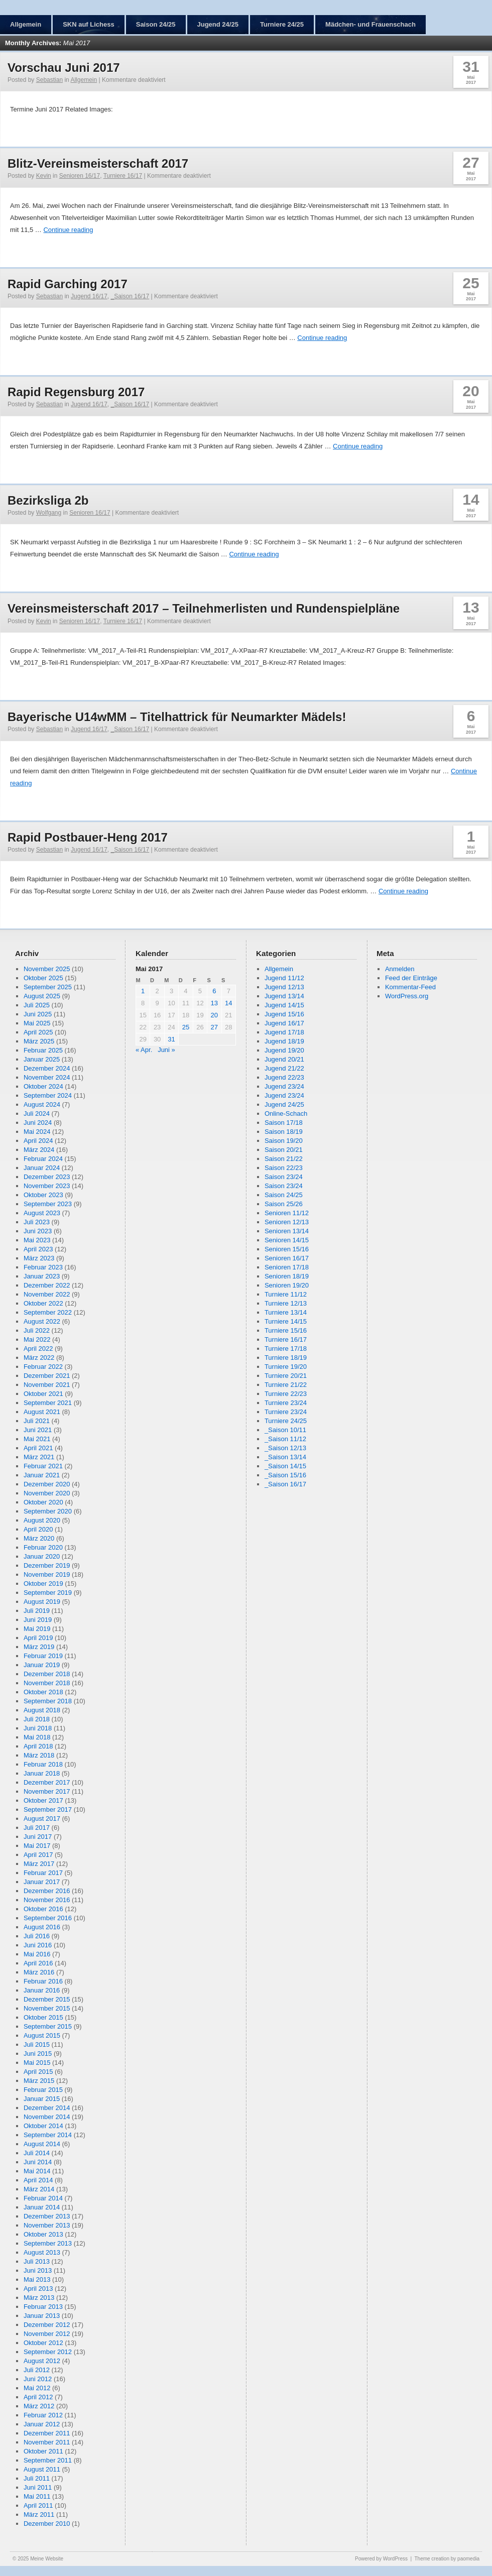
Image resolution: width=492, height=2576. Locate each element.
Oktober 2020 (43, 1502)
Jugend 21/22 (284, 1068)
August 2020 (42, 1520)
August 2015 (42, 2035)
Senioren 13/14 (287, 1231)
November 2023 (47, 1186)
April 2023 (38, 1249)
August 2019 (42, 1601)
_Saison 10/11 (285, 1430)
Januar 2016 (42, 1990)
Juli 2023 (37, 1222)
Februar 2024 (43, 1158)
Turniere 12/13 (286, 1303)
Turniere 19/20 (286, 1366)
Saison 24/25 (156, 24)
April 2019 (38, 1638)
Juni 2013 (38, 2270)
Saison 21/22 (284, 1158)
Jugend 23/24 (284, 1086)
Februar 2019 (43, 1656)
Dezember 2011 (47, 2433)
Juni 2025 (38, 1014)
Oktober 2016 (43, 1909)
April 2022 (38, 1348)
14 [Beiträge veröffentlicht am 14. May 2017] (228, 1003)
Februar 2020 (43, 1547)
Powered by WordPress (381, 2558)
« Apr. (144, 1049)
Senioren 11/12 (287, 1213)
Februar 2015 (43, 2089)
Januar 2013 (42, 2315)
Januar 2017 (42, 1882)
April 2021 (38, 1448)
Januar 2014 (42, 2207)
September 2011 (48, 2460)
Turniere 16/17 (123, 175)
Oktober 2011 (43, 2451)
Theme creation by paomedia (446, 2558)
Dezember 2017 (47, 1782)
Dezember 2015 (47, 1999)
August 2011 (42, 2469)
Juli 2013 (37, 2261)
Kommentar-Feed (410, 987)
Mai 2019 (37, 1628)
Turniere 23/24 (286, 1403)
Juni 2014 (38, 2162)
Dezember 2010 (47, 2523)
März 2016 (39, 1972)
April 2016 (38, 1963)
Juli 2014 (37, 2153)
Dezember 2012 (47, 2324)
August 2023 (42, 1213)
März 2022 (39, 1357)
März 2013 (39, 2297)
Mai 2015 (37, 2062)
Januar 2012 (42, 2424)
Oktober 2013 (43, 2234)
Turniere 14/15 (286, 1321)
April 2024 (38, 1140)
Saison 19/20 (284, 1140)
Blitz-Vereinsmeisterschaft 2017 (98, 163)
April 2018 (38, 1746)
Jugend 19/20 (284, 1050)
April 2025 (38, 1032)
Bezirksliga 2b (48, 500)
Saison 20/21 (284, 1149)
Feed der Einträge (411, 978)
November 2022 (47, 1294)
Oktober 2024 (43, 1086)
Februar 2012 (43, 2415)
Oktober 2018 (43, 1692)
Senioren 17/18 (287, 1267)
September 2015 (48, 2026)
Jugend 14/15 (284, 1005)
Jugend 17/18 (284, 1032)
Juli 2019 (37, 1610)
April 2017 (38, 1854)
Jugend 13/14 (284, 996)
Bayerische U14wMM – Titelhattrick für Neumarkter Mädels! (177, 717)
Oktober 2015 (43, 2017)
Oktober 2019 (43, 1583)
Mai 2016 (37, 1954)
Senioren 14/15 (287, 1240)
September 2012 (48, 2352)
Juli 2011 (37, 2478)
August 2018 (42, 1710)
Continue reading (68, 229)
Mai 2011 (37, 2496)
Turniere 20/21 (286, 1375)
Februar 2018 (43, 1764)
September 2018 (48, 1701)
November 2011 (47, 2442)
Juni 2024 (38, 1122)
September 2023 (48, 1204)
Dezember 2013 (47, 2216)
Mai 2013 (37, 2279)
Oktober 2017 (43, 1800)
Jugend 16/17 (89, 296)
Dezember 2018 (47, 1674)
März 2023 (39, 1258)
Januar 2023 (42, 1276)
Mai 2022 (37, 1339)
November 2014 (47, 2117)
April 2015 (38, 2071)
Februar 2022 (43, 1366)
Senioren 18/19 (287, 1276)
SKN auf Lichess (88, 24)
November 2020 (47, 1493)
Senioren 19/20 (287, 1285)
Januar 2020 (42, 1556)
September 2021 (48, 1403)
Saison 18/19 (284, 1131)
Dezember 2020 (47, 1484)
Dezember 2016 (47, 1891)
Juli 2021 (37, 1421)
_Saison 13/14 (285, 1457)
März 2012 (39, 2406)
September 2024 (48, 1095)
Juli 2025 (37, 1005)
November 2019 (47, 1574)
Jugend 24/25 (217, 24)
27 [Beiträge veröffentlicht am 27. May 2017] (214, 1027)
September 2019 (48, 1592)
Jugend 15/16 (284, 1014)
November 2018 (47, 1683)
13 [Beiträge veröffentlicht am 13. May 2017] (214, 1003)
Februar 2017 (43, 1873)
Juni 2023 (38, 1231)
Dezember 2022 (47, 1285)
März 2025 (39, 1041)
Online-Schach (286, 1113)
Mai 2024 (37, 1131)
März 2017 (39, 1863)
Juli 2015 (37, 2044)
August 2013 (42, 2252)
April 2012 (38, 2397)
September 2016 (48, 1918)
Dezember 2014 (47, 2108)
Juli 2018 (37, 1719)
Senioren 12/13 (287, 1222)
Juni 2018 (38, 1728)
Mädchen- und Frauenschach (370, 24)
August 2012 (42, 2361)
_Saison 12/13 (285, 1448)
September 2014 (48, 2135)
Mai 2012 (37, 2388)
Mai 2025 (37, 1023)
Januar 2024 (42, 1168)
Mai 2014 (37, 2171)
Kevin (43, 175)
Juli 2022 (37, 1330)
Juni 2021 (38, 1430)
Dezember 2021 (47, 1375)
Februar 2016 (43, 1981)
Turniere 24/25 (282, 24)
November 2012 (47, 2333)
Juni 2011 (38, 2487)
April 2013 (38, 2288)
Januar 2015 (42, 2098)
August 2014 (42, 2144)
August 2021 (42, 1412)
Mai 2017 (37, 1845)
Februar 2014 (43, 2198)
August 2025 (42, 996)
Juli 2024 (37, 1113)
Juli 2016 (37, 1936)
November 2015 (47, 2008)
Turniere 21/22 (286, 1384)
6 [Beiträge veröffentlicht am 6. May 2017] (214, 991)
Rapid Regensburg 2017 (76, 392)
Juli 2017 (37, 1827)
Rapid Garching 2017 (68, 284)
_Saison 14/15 (285, 1466)
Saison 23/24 (284, 1177)
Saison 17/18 (284, 1122)
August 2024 (42, 1104)
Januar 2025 (42, 1059)
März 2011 (39, 2514)
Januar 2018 (42, 1773)
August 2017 (42, 1818)
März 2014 (39, 2189)
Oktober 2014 (43, 2126)
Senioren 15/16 (287, 1249)
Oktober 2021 (43, 1393)
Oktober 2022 (43, 1303)
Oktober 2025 (43, 978)
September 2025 (48, 987)
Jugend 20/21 (284, 1059)
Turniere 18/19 (286, 1357)
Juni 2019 (38, 1619)
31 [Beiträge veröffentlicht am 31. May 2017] (171, 1039)
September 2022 (48, 1312)
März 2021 (39, 1457)
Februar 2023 (43, 1267)
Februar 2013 (43, 2306)
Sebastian (49, 79)
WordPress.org (406, 996)
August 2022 (42, 1321)
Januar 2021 (42, 1475)
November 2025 (47, 969)
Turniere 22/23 (286, 1393)
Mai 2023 (37, 1240)
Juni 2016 (38, 1945)
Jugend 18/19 (284, 1041)
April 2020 (38, 1529)
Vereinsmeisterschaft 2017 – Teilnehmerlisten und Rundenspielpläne (204, 608)
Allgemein (25, 24)
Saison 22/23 (284, 1168)
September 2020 (48, 1511)
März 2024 (39, 1149)
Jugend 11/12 (284, 978)
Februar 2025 (43, 1050)
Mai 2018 (37, 1737)
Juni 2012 (38, 2379)
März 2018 (39, 1755)
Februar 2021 (43, 1466)
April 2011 (38, 2505)
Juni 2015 (38, 2053)
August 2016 (42, 1927)
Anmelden (400, 969)
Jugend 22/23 (284, 1077)
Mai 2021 (37, 1439)
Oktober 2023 (43, 1195)
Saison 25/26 (284, 1204)
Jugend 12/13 (284, 987)
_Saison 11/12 (285, 1439)
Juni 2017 (38, 1836)
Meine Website (46, 2558)
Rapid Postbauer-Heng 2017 (88, 837)
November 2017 (47, 1791)
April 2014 (38, 2180)
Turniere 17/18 (286, 1348)
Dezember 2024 (47, 1068)
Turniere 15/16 (286, 1330)
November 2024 (47, 1077)
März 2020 (39, 1538)
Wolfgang (48, 512)
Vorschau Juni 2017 (64, 67)
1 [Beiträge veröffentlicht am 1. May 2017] (143, 991)
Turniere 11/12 (286, 1294)
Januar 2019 (42, 1665)
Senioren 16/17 (79, 175)
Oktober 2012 (43, 2343)
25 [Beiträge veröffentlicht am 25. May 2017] (185, 1027)
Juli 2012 (37, 2370)
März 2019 (39, 1647)
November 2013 (47, 2225)
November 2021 (47, 1384)
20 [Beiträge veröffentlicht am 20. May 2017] (214, 1015)
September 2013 (48, 2243)
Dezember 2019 (47, 1565)
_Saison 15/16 (285, 1475)
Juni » (166, 1049)
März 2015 (39, 2080)
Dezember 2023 (47, 1177)
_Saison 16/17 (130, 296)
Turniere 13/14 (286, 1312)
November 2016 (47, 1900)
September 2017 (48, 1809)
